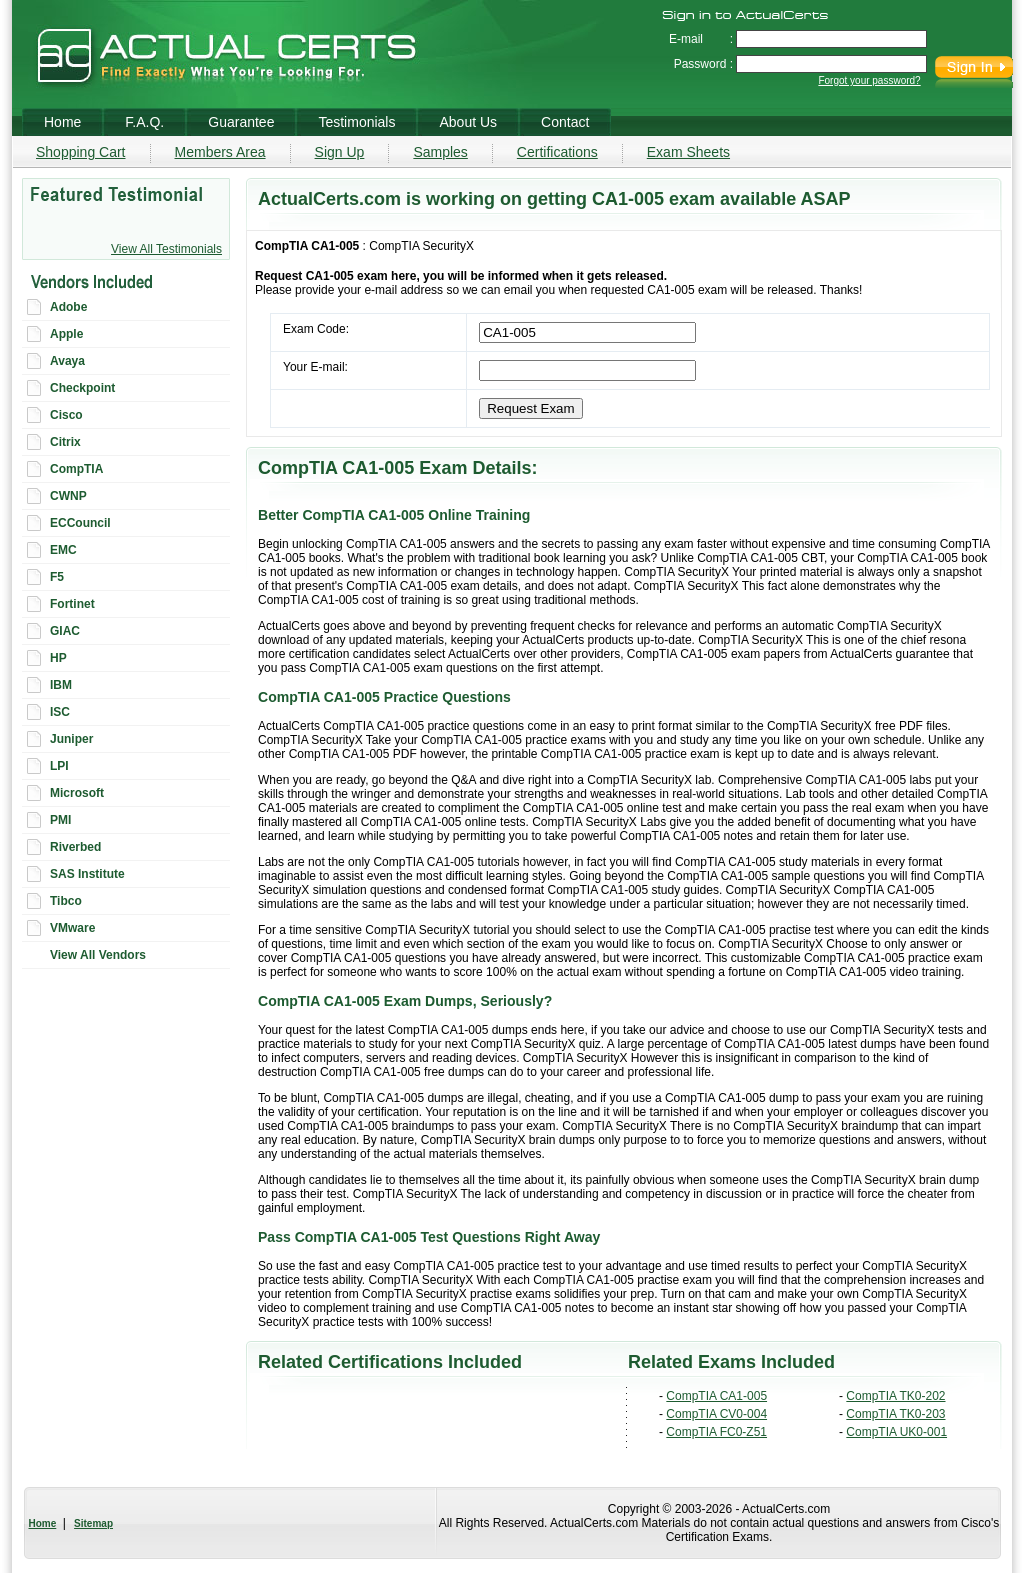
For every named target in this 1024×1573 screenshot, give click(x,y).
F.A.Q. (144, 122)
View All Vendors (98, 955)
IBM (61, 685)
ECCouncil (80, 523)
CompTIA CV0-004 (716, 1414)
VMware (72, 928)
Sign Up (340, 152)
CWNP (68, 496)
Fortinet (72, 604)
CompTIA (76, 469)
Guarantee (241, 122)
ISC (60, 712)
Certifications (557, 152)
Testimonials (356, 122)
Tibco (66, 901)
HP (58, 658)
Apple (66, 334)
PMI (60, 820)
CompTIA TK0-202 (895, 1396)
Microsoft (77, 793)
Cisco (66, 415)
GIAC (65, 631)
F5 (57, 577)
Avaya (67, 361)
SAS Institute (87, 874)
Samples (440, 152)
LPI (59, 766)
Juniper (71, 739)
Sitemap (93, 1523)
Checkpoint (82, 388)
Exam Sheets (688, 152)
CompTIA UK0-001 (896, 1432)
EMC (63, 550)
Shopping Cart (81, 152)
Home (43, 1523)
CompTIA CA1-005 (716, 1396)
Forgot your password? (869, 80)
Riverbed (75, 847)
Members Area (220, 152)
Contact (565, 122)
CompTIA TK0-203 (895, 1414)
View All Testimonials (166, 249)
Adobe (68, 307)
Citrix (65, 442)
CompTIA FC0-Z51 (716, 1432)
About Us (468, 122)
